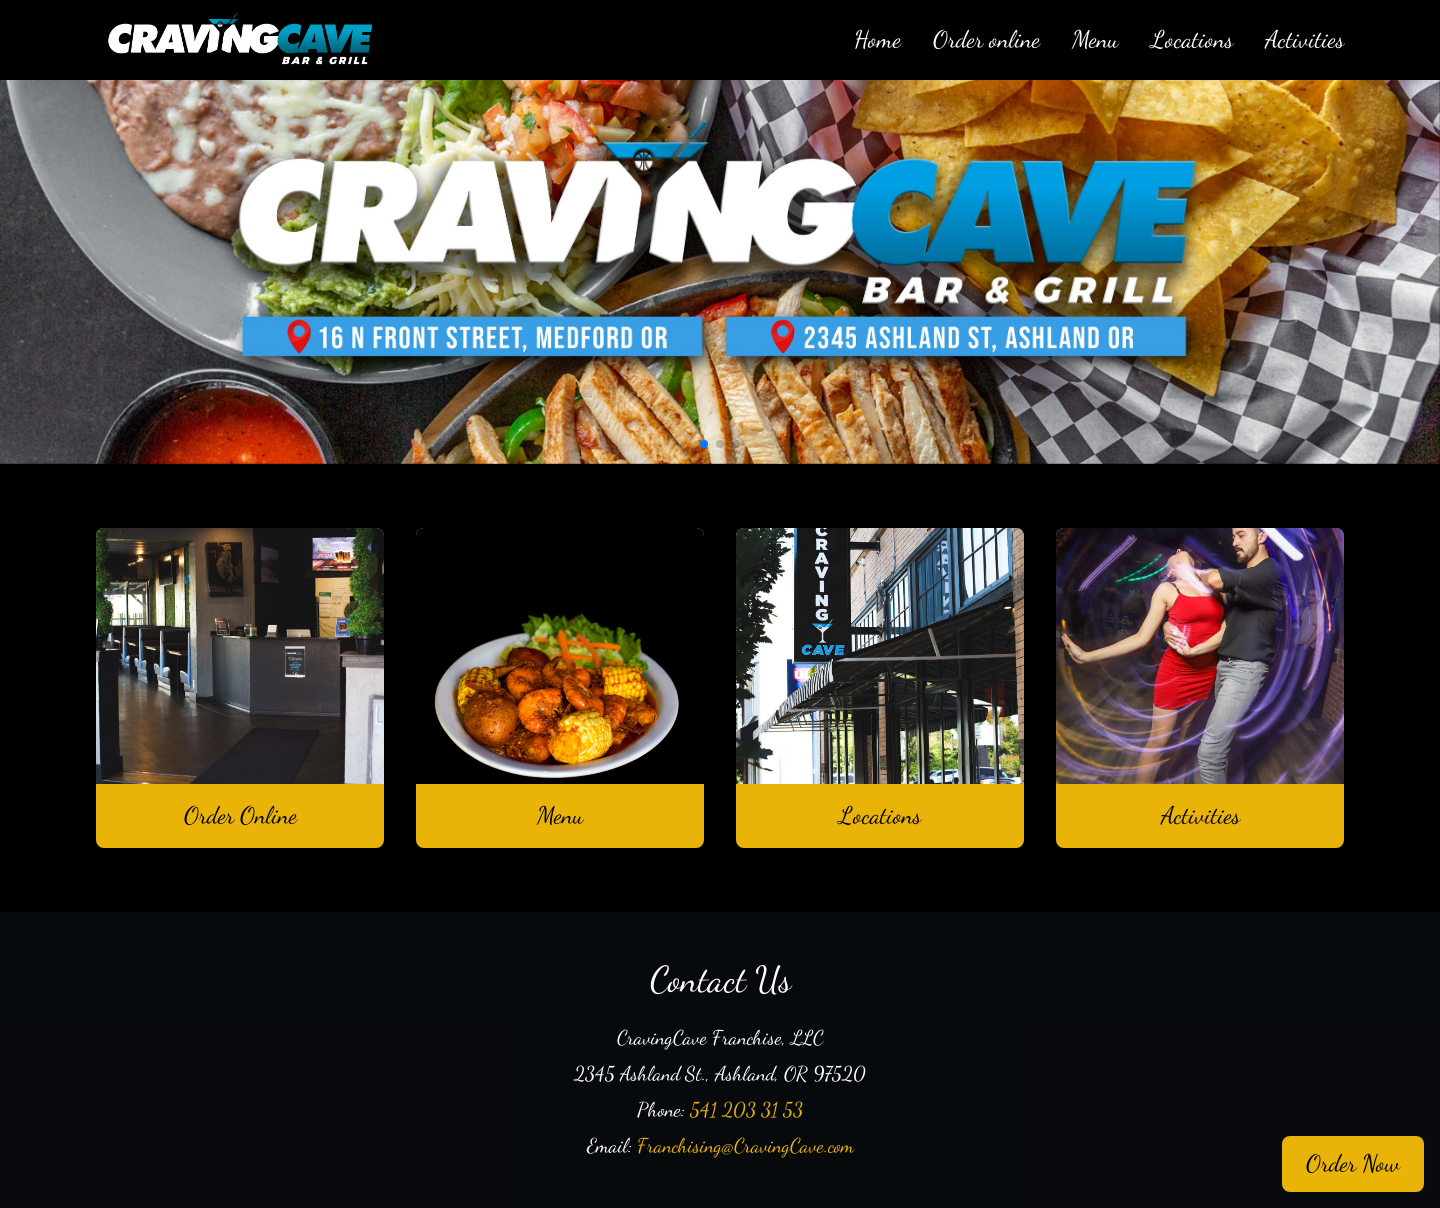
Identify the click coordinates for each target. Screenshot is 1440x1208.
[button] (704, 444)
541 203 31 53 (746, 1110)
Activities (1304, 39)
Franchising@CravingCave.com (745, 1146)
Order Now (1353, 1163)
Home (877, 39)
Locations (1192, 39)
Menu (1095, 39)
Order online (986, 39)
